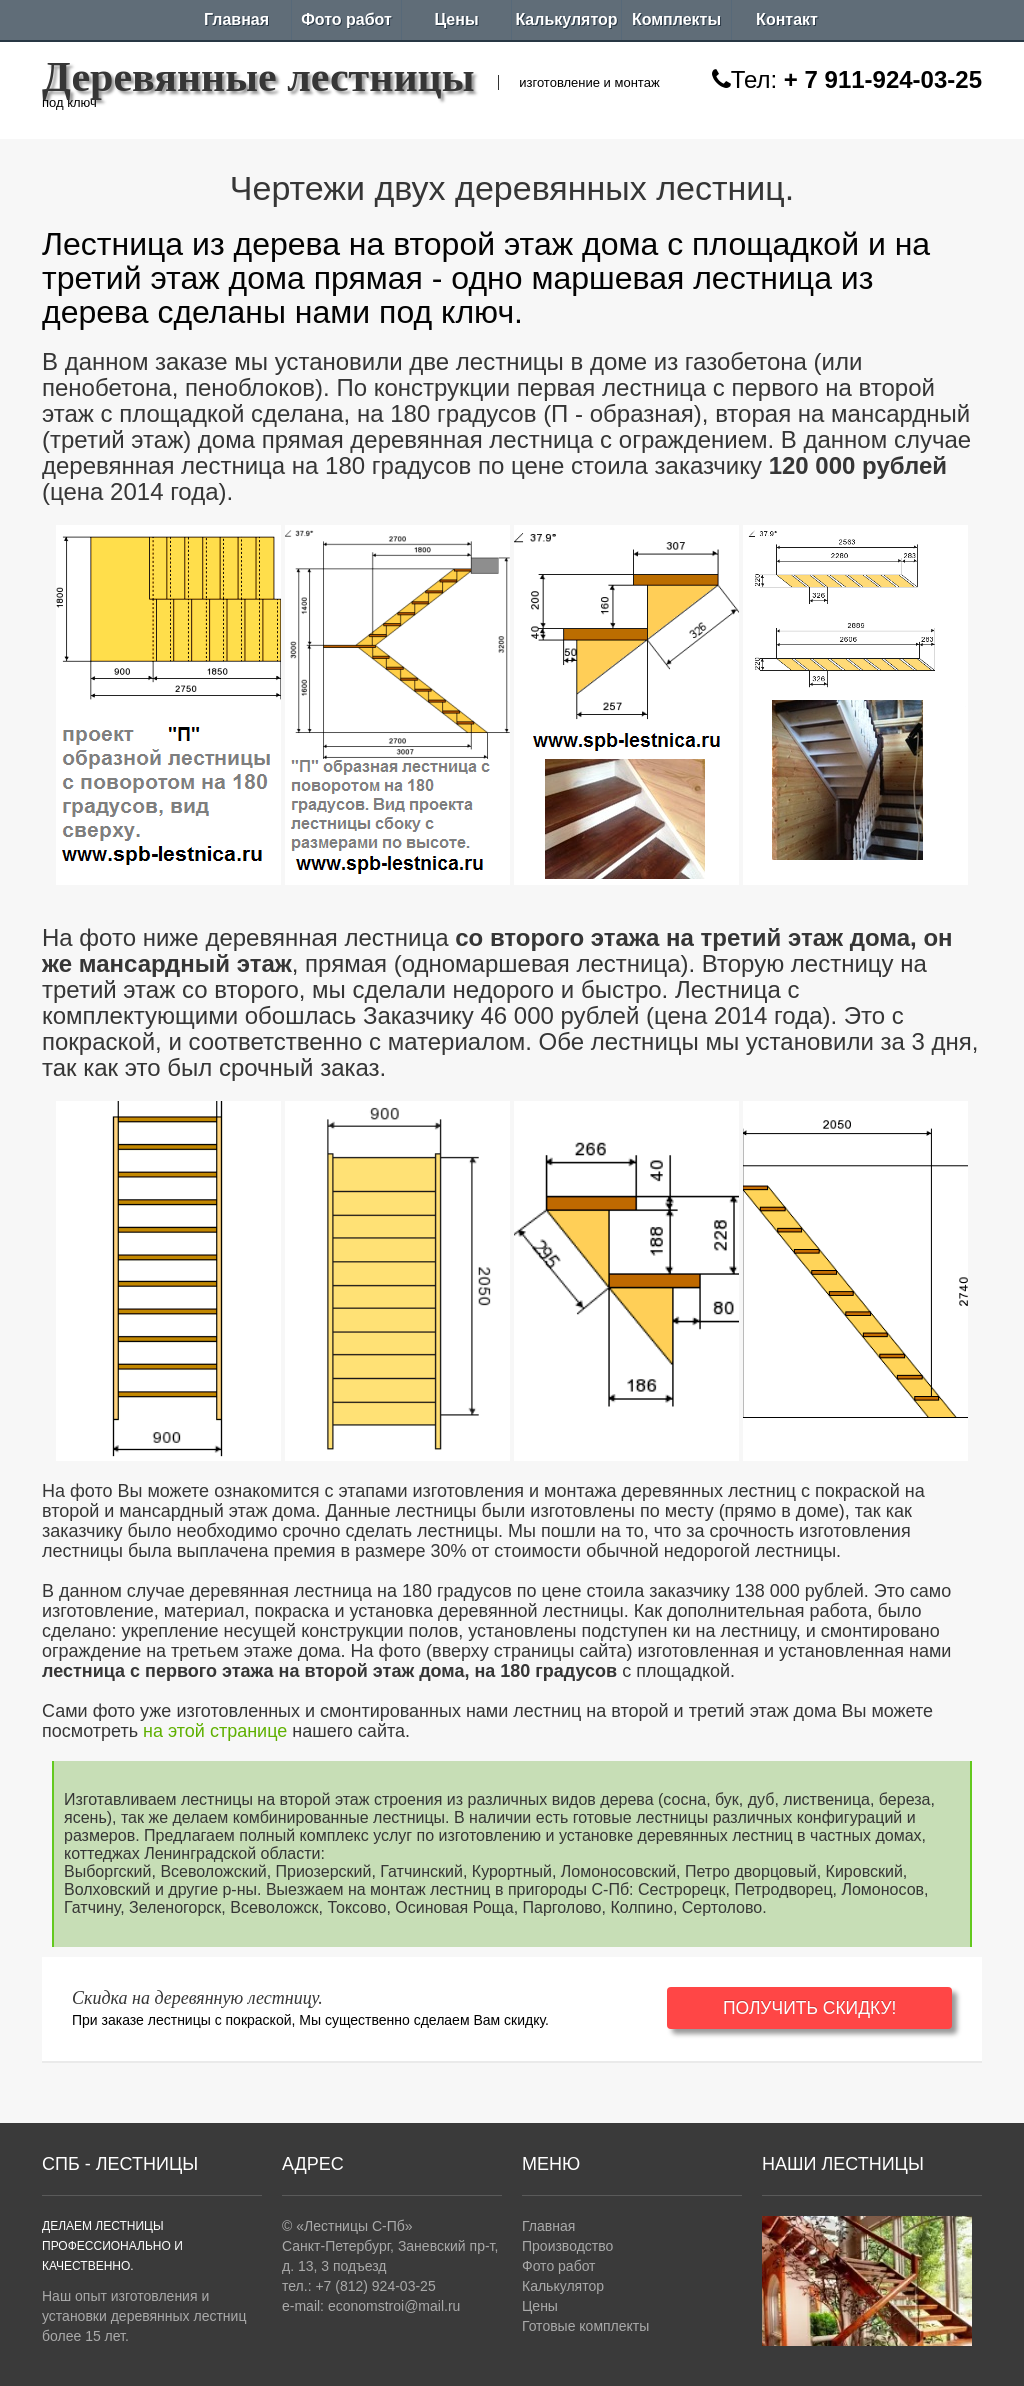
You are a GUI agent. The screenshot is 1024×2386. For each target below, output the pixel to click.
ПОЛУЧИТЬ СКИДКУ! (823, 2008)
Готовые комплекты (585, 2326)
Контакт (787, 19)
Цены (456, 19)
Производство (567, 2246)
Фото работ (346, 19)
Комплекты (676, 19)
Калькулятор (566, 19)
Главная (236, 19)
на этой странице (215, 1731)
